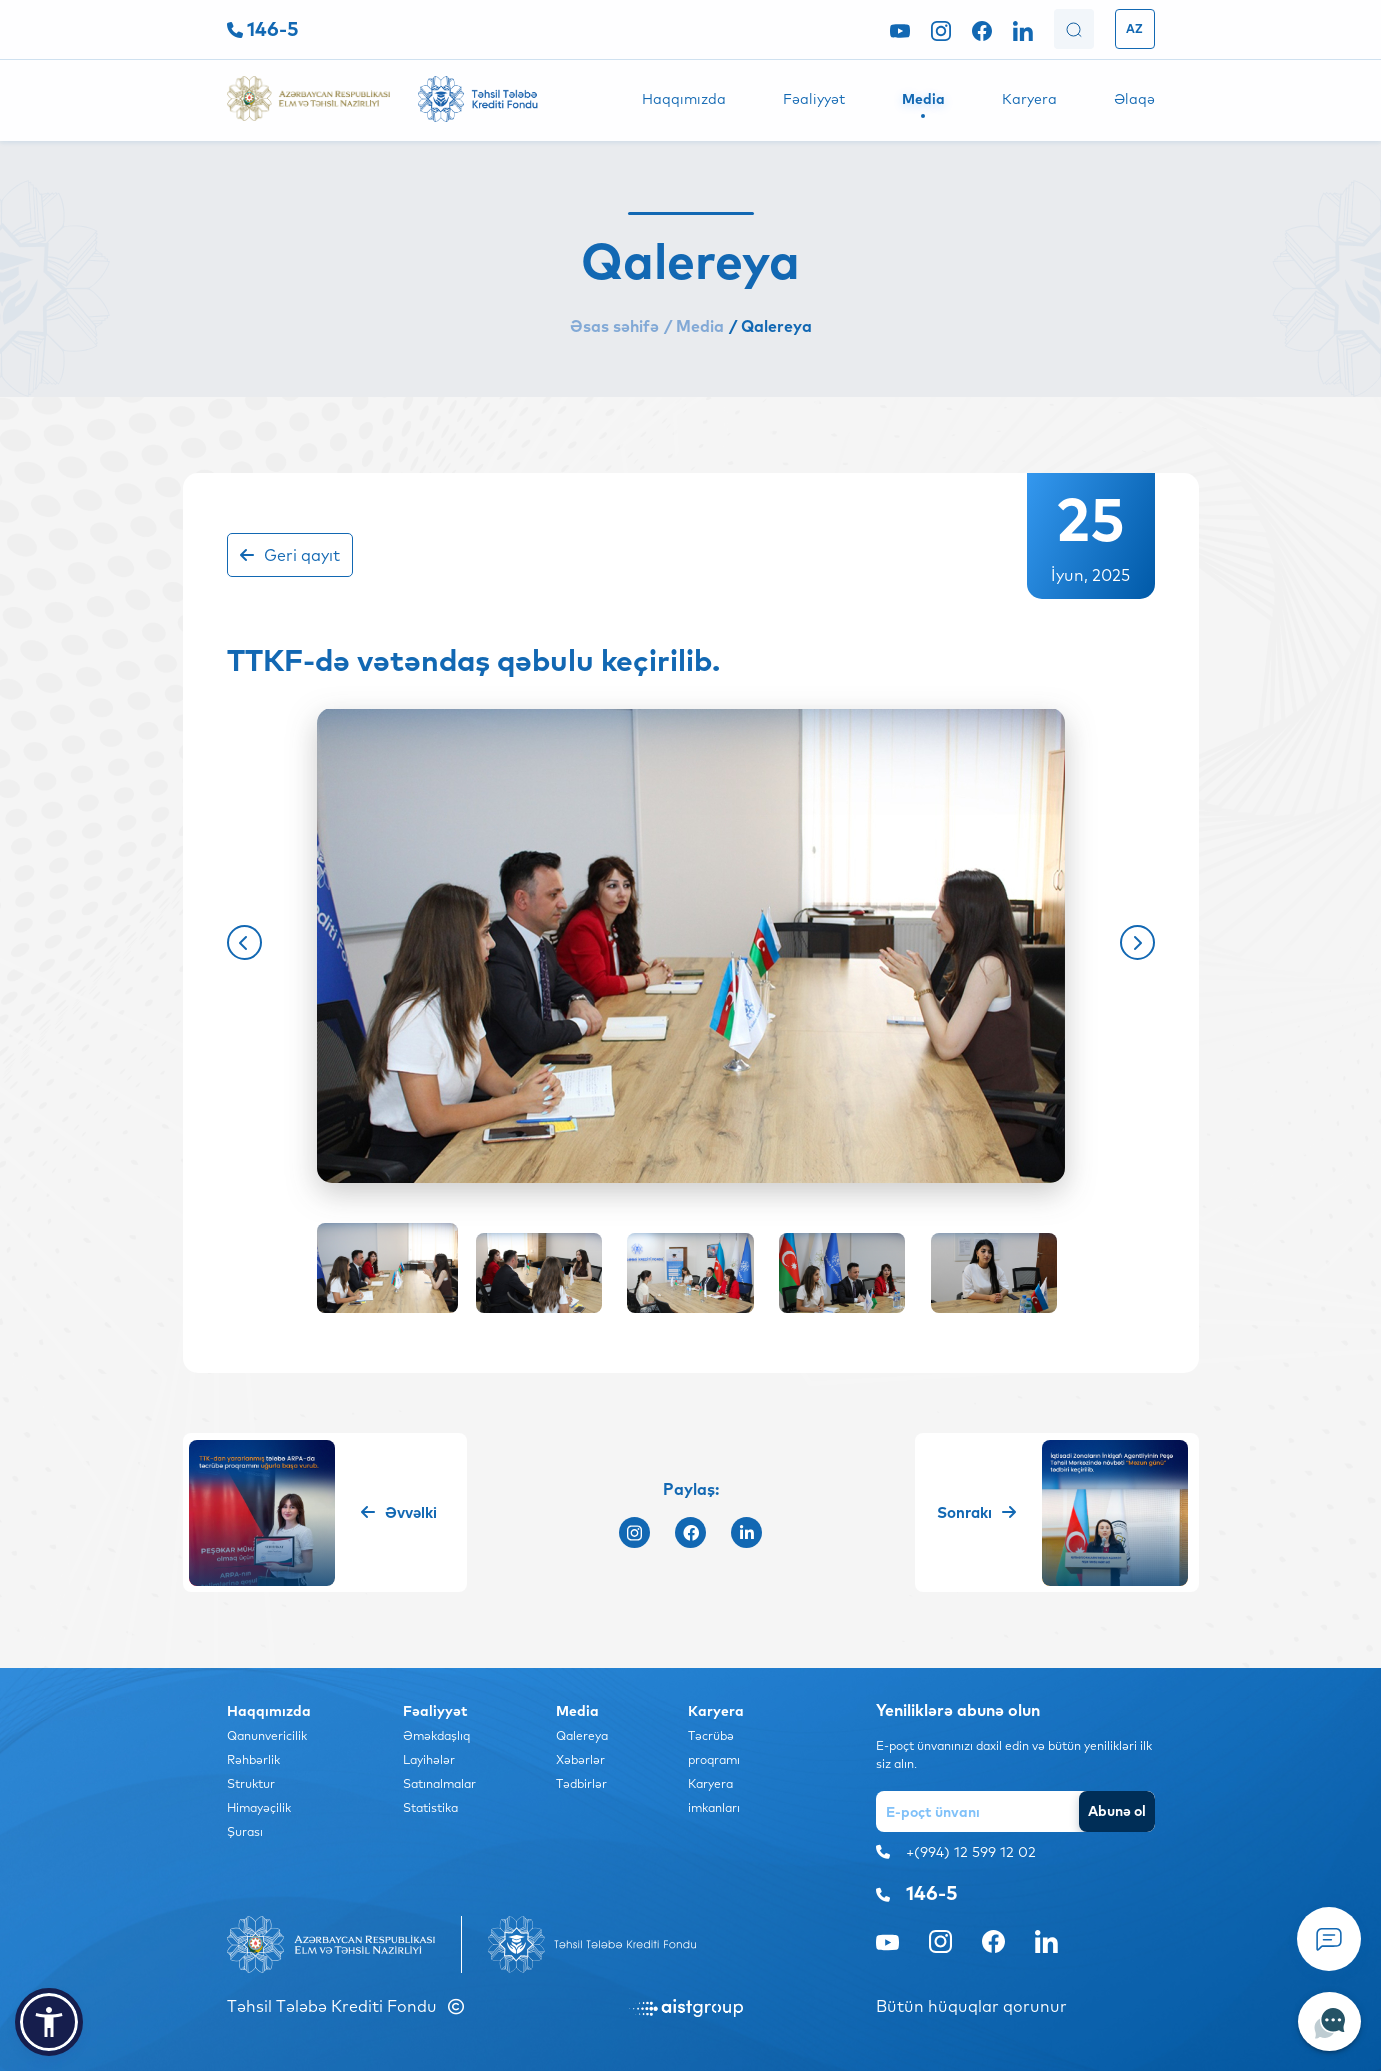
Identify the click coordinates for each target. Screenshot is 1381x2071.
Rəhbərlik (253, 1759)
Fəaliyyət (814, 99)
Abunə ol (1117, 1811)
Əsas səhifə (614, 326)
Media (923, 99)
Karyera (1029, 99)
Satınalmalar (439, 1783)
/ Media (694, 326)
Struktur (251, 1783)
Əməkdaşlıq (436, 1735)
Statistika (430, 1807)
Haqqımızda (684, 99)
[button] (244, 942)
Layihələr (429, 1759)
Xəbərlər (580, 1759)
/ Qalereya (770, 326)
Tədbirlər (581, 1783)
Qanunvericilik (267, 1735)
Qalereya (582, 1735)
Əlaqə (1134, 99)
